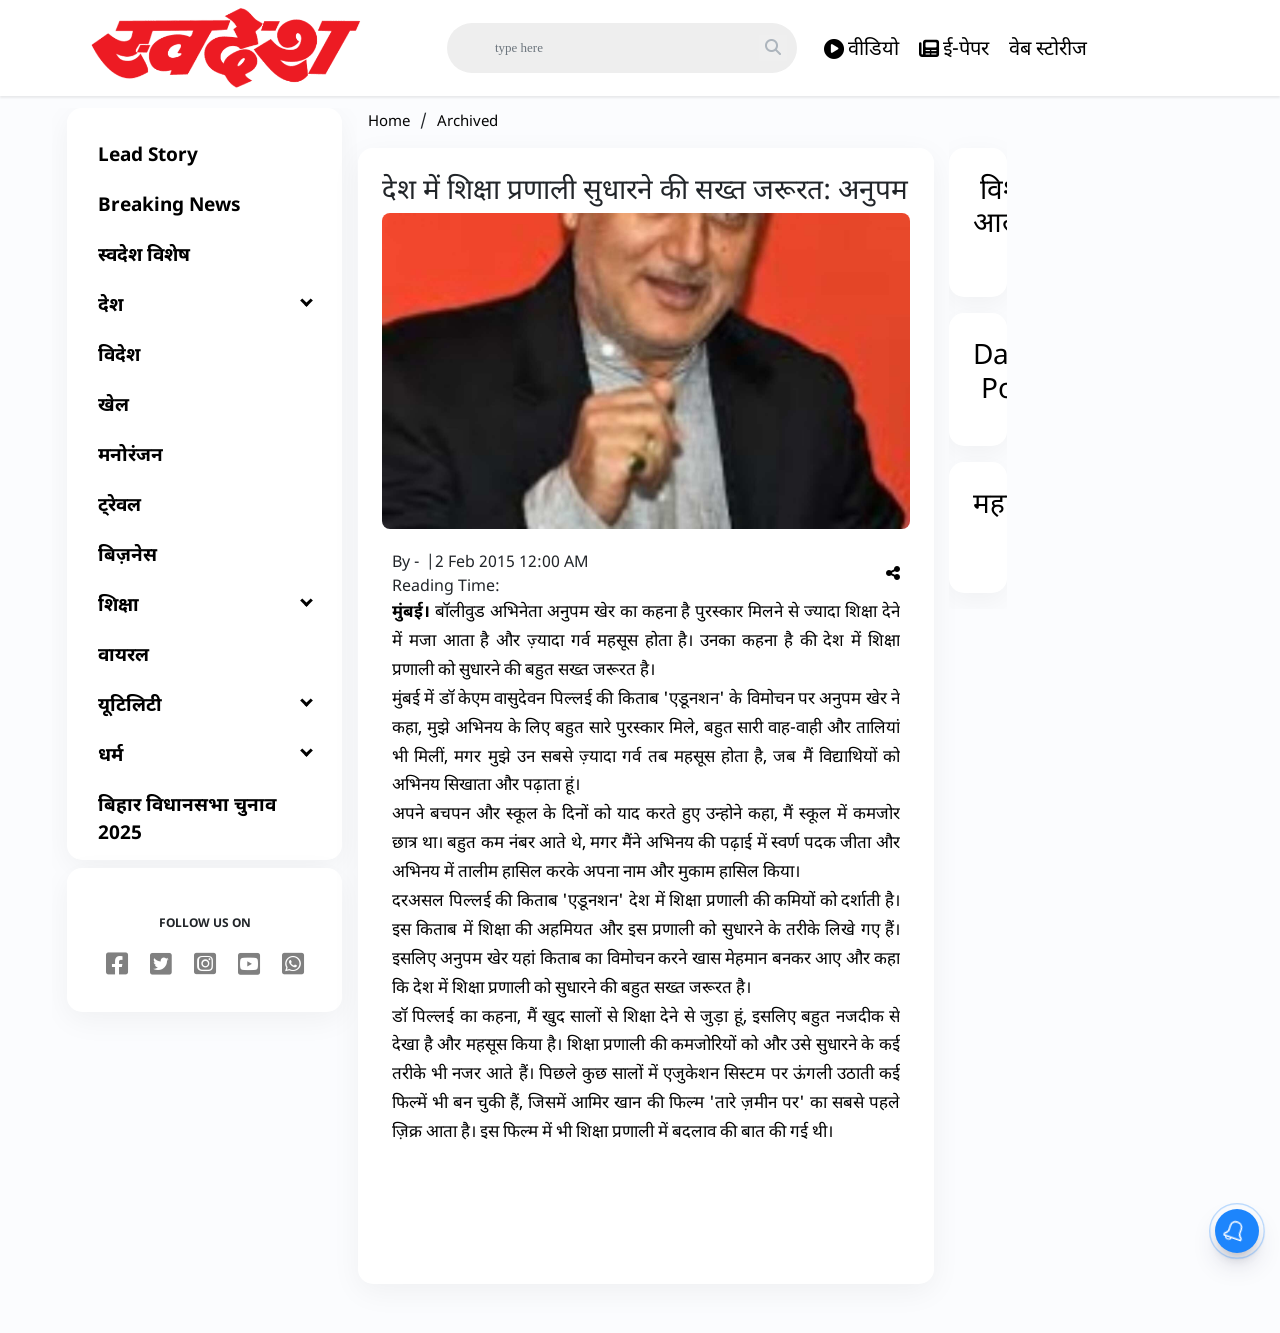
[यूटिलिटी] (204, 726)
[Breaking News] (204, 226)
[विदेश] (204, 376)
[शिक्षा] (204, 626)
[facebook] (117, 987)
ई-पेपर (954, 48)
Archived (467, 142)
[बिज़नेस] (204, 576)
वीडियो (861, 48)
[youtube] (249, 987)
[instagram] (205, 987)
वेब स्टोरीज (1048, 47)
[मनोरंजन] (204, 476)
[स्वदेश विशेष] (204, 276)
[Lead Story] (204, 176)
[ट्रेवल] (204, 526)
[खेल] (204, 426)
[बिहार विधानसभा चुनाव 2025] (204, 840)
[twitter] (161, 987)
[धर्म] (204, 776)
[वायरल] (204, 676)
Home (389, 142)
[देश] (204, 326)
